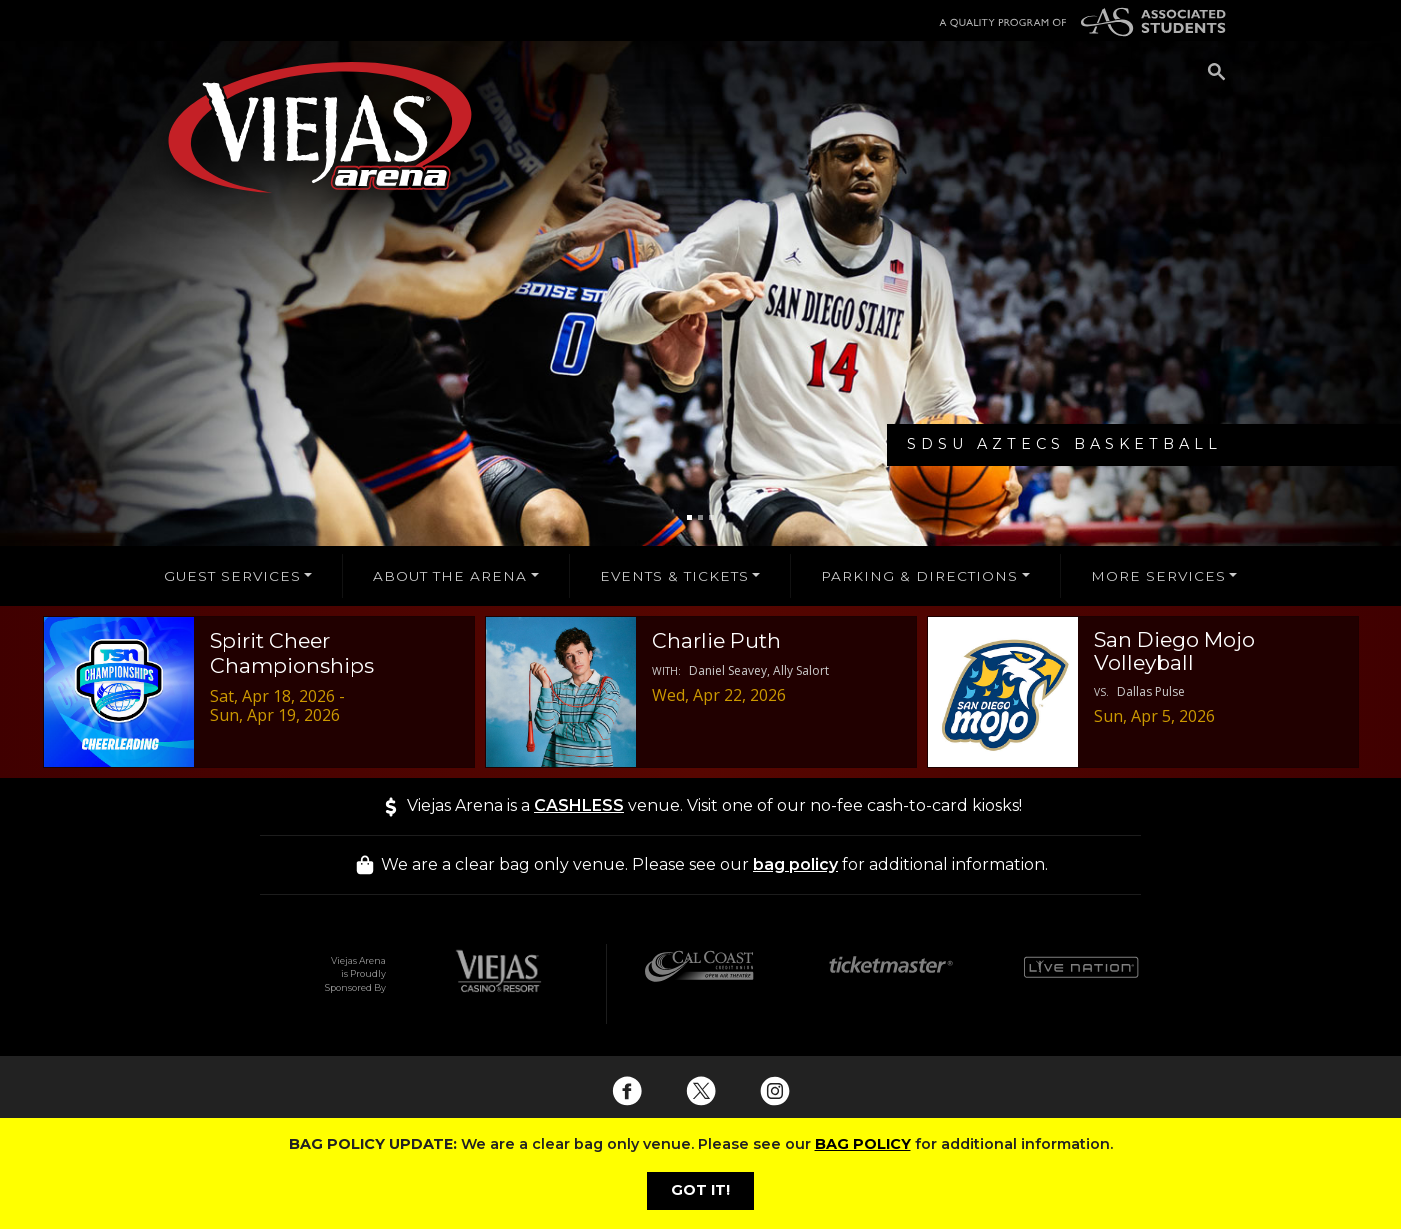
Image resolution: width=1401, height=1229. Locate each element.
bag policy (795, 864)
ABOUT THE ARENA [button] (450, 576)
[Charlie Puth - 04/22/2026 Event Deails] (701, 692)
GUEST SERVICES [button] (232, 576)
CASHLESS (579, 805)
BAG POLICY (863, 1144)
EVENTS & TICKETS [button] (674, 576)
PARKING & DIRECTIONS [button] (919, 576)
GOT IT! (700, 1190)
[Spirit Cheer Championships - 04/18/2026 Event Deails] (259, 692)
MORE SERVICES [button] (1158, 576)
